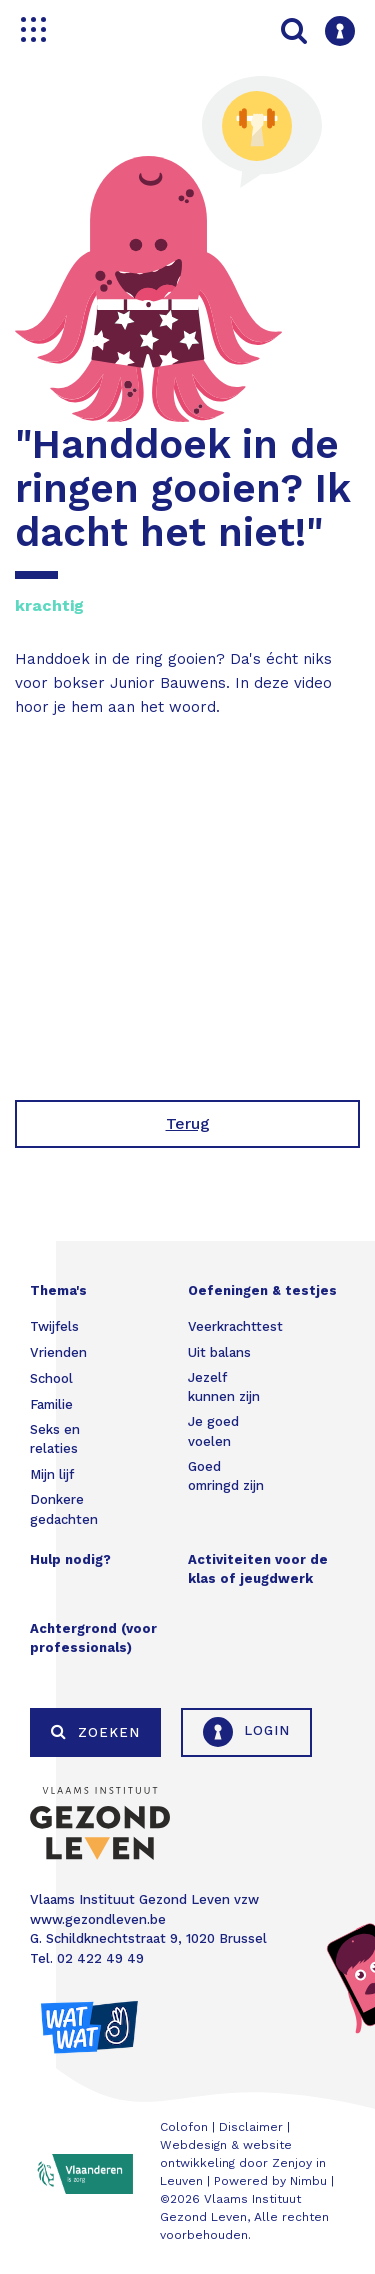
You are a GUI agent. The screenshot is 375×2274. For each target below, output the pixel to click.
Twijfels (54, 1326)
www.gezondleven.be (98, 1919)
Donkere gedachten (64, 1509)
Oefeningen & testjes (262, 1290)
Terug (188, 1123)
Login (246, 1732)
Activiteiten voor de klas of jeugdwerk (258, 1569)
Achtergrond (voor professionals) (93, 1638)
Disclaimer (251, 2127)
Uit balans (219, 1352)
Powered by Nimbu (270, 2181)
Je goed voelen (213, 1431)
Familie (51, 1404)
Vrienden (58, 1352)
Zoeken (95, 1732)
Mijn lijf (52, 1474)
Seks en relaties (55, 1439)
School (51, 1378)
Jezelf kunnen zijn (224, 1387)
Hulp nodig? (70, 1559)
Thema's (58, 1290)
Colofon (184, 2127)
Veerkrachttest (235, 1326)
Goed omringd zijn (226, 1476)
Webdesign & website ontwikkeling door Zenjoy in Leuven (243, 2163)
